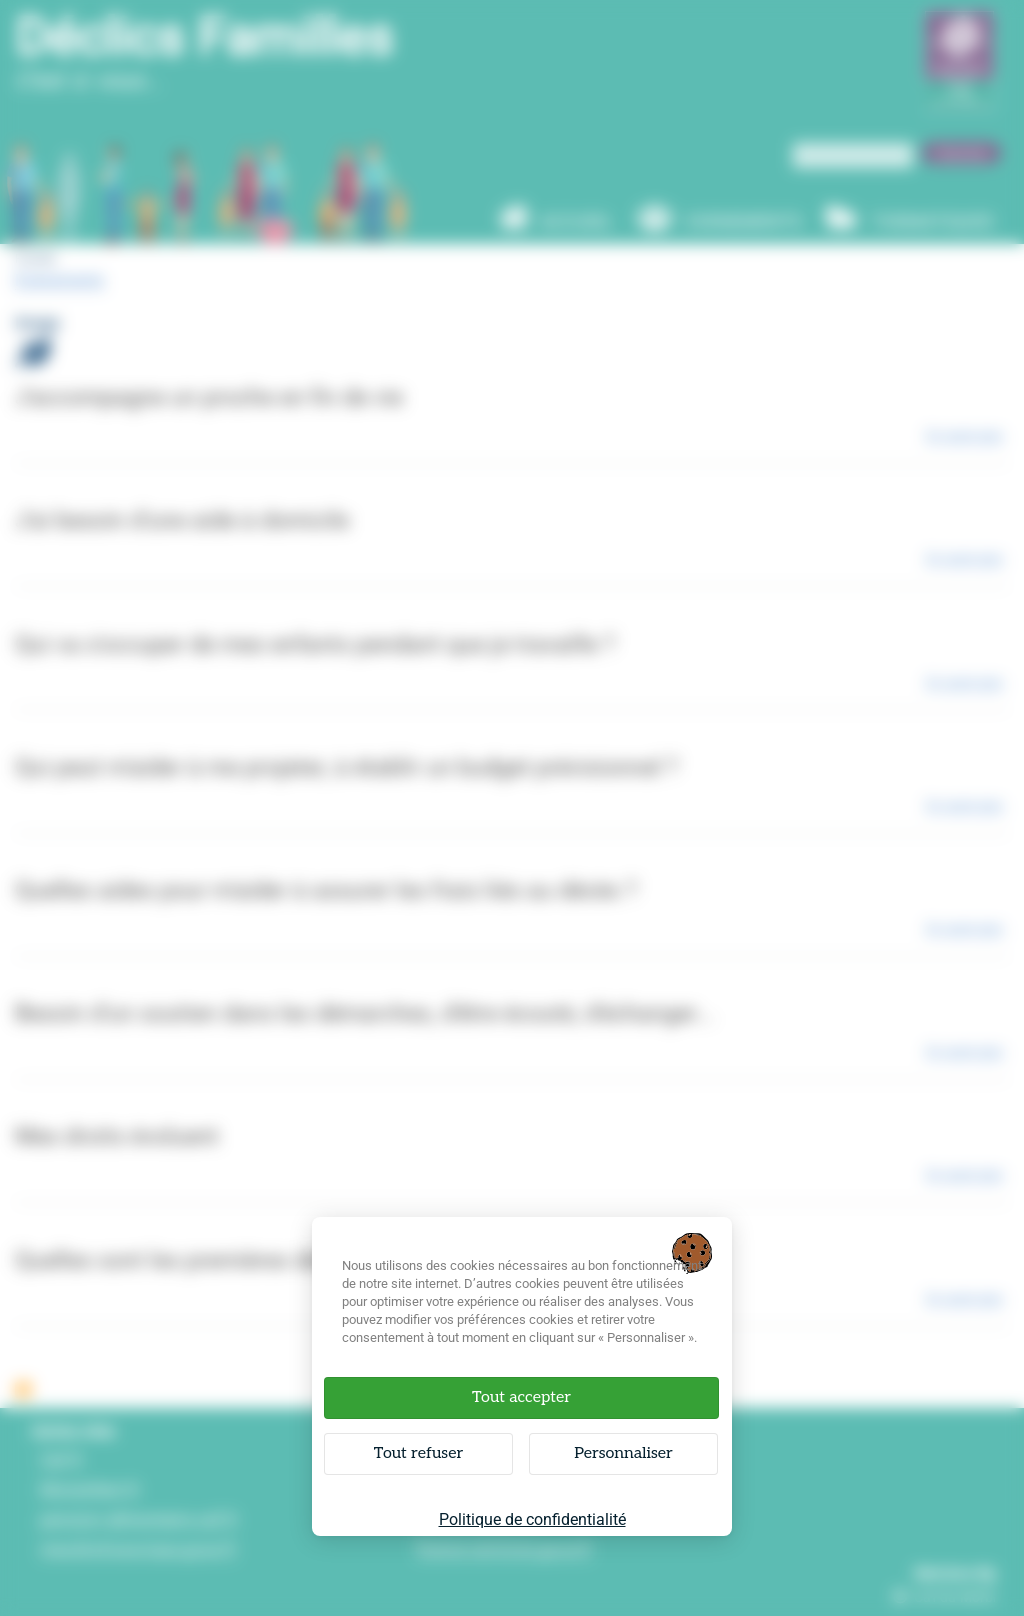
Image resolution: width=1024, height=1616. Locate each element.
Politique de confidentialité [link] (532, 1519)
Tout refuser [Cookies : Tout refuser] (418, 1453)
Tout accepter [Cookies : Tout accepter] (521, 1397)
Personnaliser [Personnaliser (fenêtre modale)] (623, 1453)
